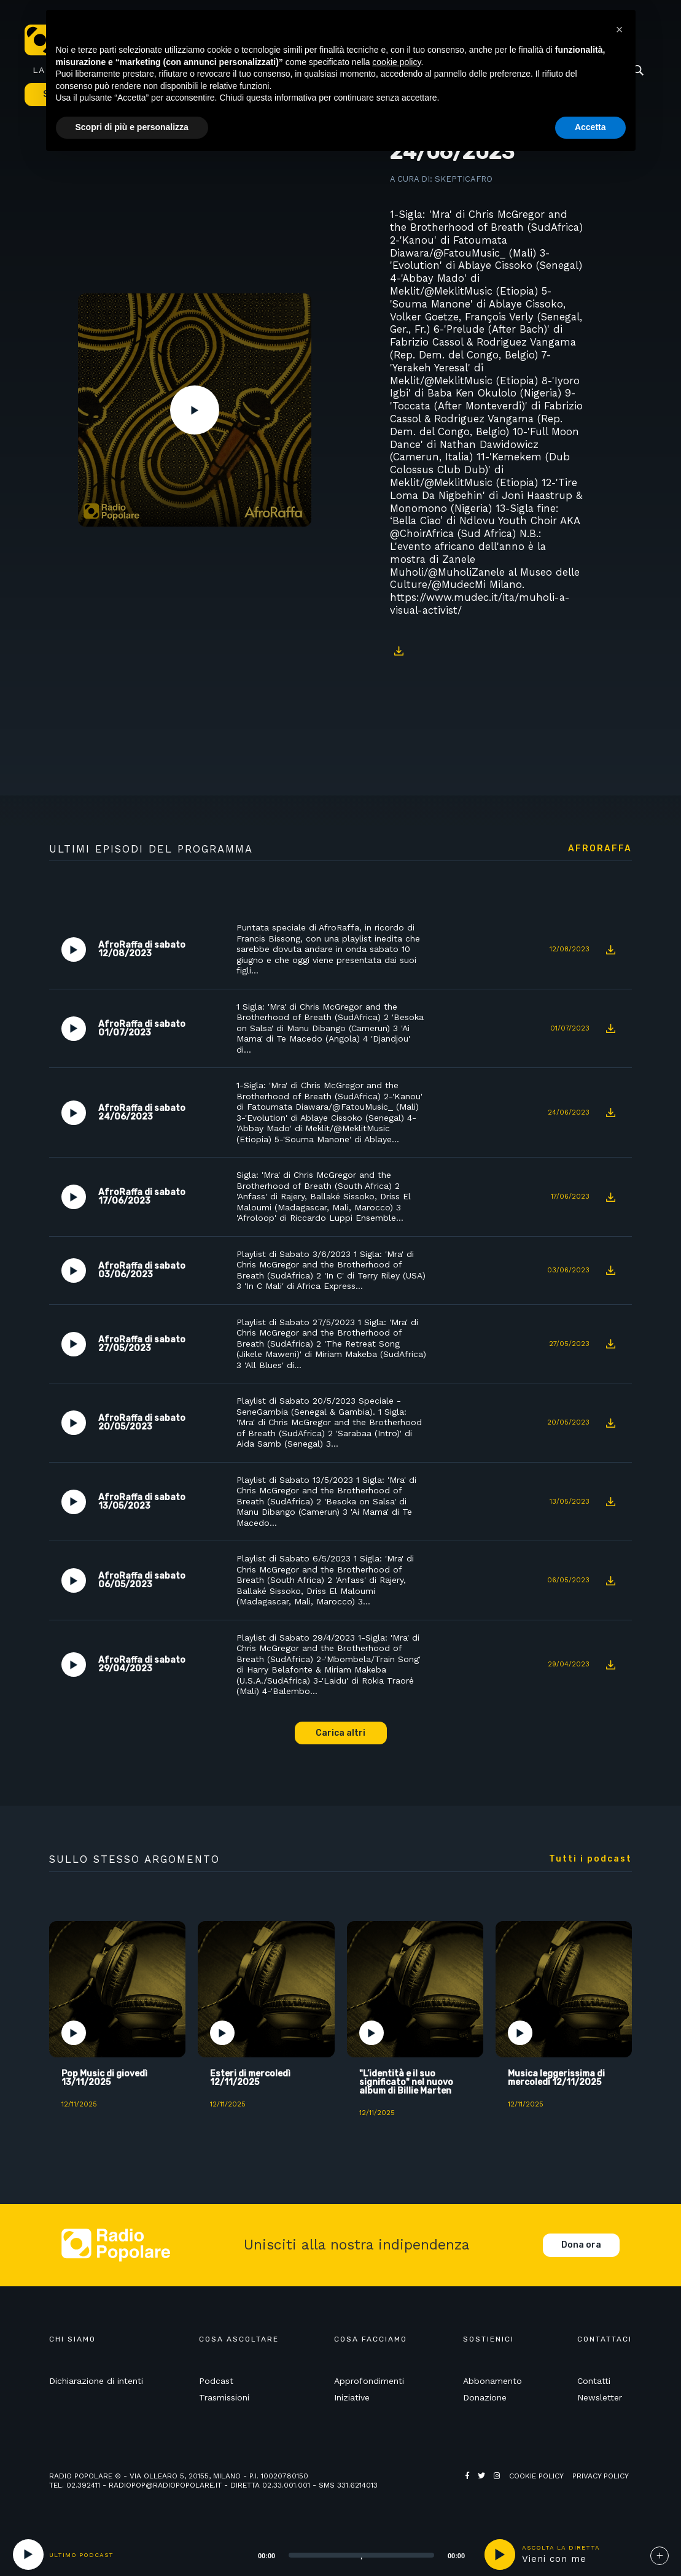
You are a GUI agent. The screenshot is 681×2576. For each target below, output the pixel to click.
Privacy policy (600, 2476)
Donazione (485, 2397)
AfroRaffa (600, 849)
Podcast (216, 2381)
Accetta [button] (590, 127)
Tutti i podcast (590, 1859)
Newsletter (599, 2397)
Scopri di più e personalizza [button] (132, 127)
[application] (346, 2554)
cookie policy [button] (396, 62)
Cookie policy (536, 2476)
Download (399, 651)
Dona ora (581, 2245)
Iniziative (352, 2397)
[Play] (28, 2554)
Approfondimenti (369, 2381)
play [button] (499, 2554)
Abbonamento (492, 2381)
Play (194, 410)
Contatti (593, 2381)
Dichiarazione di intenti (96, 2381)
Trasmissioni (224, 2397)
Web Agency (489, 2485)
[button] (619, 29)
